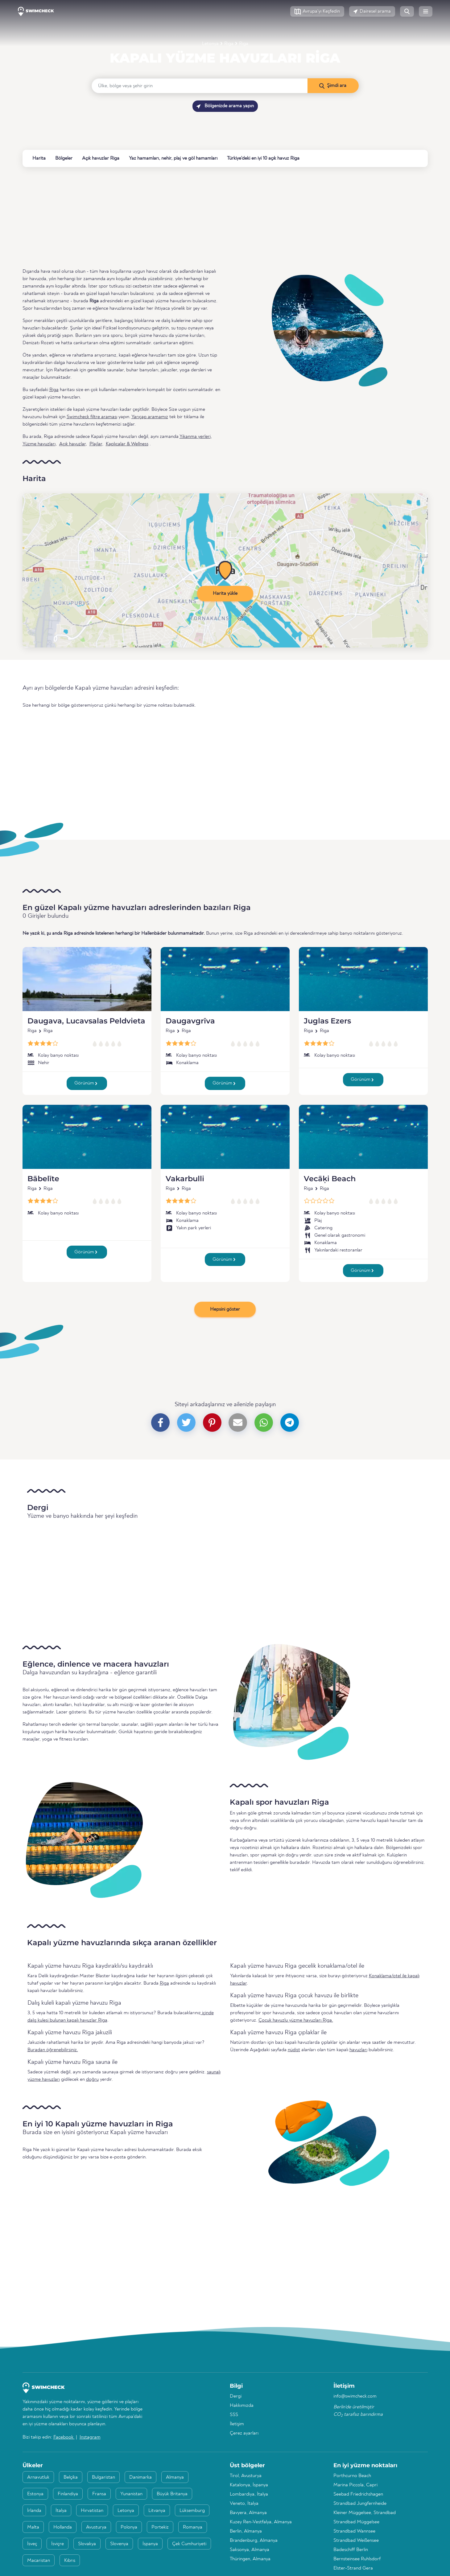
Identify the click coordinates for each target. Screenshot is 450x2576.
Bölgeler (63, 158)
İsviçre (57, 2543)
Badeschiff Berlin (350, 2549)
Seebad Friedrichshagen (358, 2494)
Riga (228, 43)
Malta (33, 2527)
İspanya (150, 2543)
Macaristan (38, 2560)
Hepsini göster (225, 1309)
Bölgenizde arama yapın (225, 106)
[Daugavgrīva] (225, 979)
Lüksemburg (192, 2510)
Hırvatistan (92, 2510)
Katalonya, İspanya (249, 2485)
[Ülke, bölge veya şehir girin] (200, 85)
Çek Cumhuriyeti (189, 2543)
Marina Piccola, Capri (355, 2485)
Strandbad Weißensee (356, 2540)
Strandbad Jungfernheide (359, 2503)
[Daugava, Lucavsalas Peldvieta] (87, 979)
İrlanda (34, 2510)
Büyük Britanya (172, 2494)
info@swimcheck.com (355, 2396)
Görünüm (85, 1083)
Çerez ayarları (244, 2433)
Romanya (192, 2527)
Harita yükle (225, 593)
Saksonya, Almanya (249, 2549)
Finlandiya (68, 2494)
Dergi (236, 2396)
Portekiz (160, 2527)
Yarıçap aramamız (149, 416)
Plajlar (95, 444)
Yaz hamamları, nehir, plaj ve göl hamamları (173, 158)
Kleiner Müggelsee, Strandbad (364, 2512)
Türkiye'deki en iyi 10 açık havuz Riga (263, 158)
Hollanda (62, 2527)
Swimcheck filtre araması (92, 416)
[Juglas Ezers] (363, 979)
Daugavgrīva (190, 1020)
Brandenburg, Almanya (254, 2540)
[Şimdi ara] (333, 85)
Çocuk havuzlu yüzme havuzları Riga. (295, 2020)
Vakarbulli (185, 1178)
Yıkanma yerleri (195, 436)
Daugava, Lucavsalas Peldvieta (86, 1020)
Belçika (71, 2477)
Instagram (90, 2437)
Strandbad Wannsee (354, 2531)
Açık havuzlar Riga (100, 158)
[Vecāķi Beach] (363, 1137)
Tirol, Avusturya (246, 2475)
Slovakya (87, 2543)
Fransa (99, 2494)
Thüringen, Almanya (250, 2559)
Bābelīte (43, 1178)
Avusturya (96, 2527)
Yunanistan (131, 2494)
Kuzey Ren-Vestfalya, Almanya (261, 2522)
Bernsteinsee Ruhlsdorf (357, 2559)
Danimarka (140, 2477)
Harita (39, 158)
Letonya (210, 43)
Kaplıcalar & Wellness (127, 444)
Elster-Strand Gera (353, 2568)
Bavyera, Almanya (248, 2512)
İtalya (61, 2510)
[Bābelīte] (87, 1137)
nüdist (294, 2049)
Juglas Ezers (327, 1020)
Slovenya (119, 2543)
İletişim (237, 2424)
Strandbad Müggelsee (356, 2522)
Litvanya (156, 2510)
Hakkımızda (242, 2405)
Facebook (64, 2437)
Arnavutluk (38, 2477)
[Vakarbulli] (225, 1137)
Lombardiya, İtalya (249, 2494)
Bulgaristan (103, 2477)
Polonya (129, 2527)
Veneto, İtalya (244, 2503)
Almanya (175, 2477)
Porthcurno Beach (352, 2475)
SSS (234, 2414)
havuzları (358, 2049)
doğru (92, 2079)
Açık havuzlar (72, 444)
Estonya (35, 2494)
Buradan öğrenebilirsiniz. (52, 2049)
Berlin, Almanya (246, 2531)
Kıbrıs (69, 2560)
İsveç (32, 2543)
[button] (317, 11)
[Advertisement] (208, 217)
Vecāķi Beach (330, 1178)
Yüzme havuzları (39, 444)
